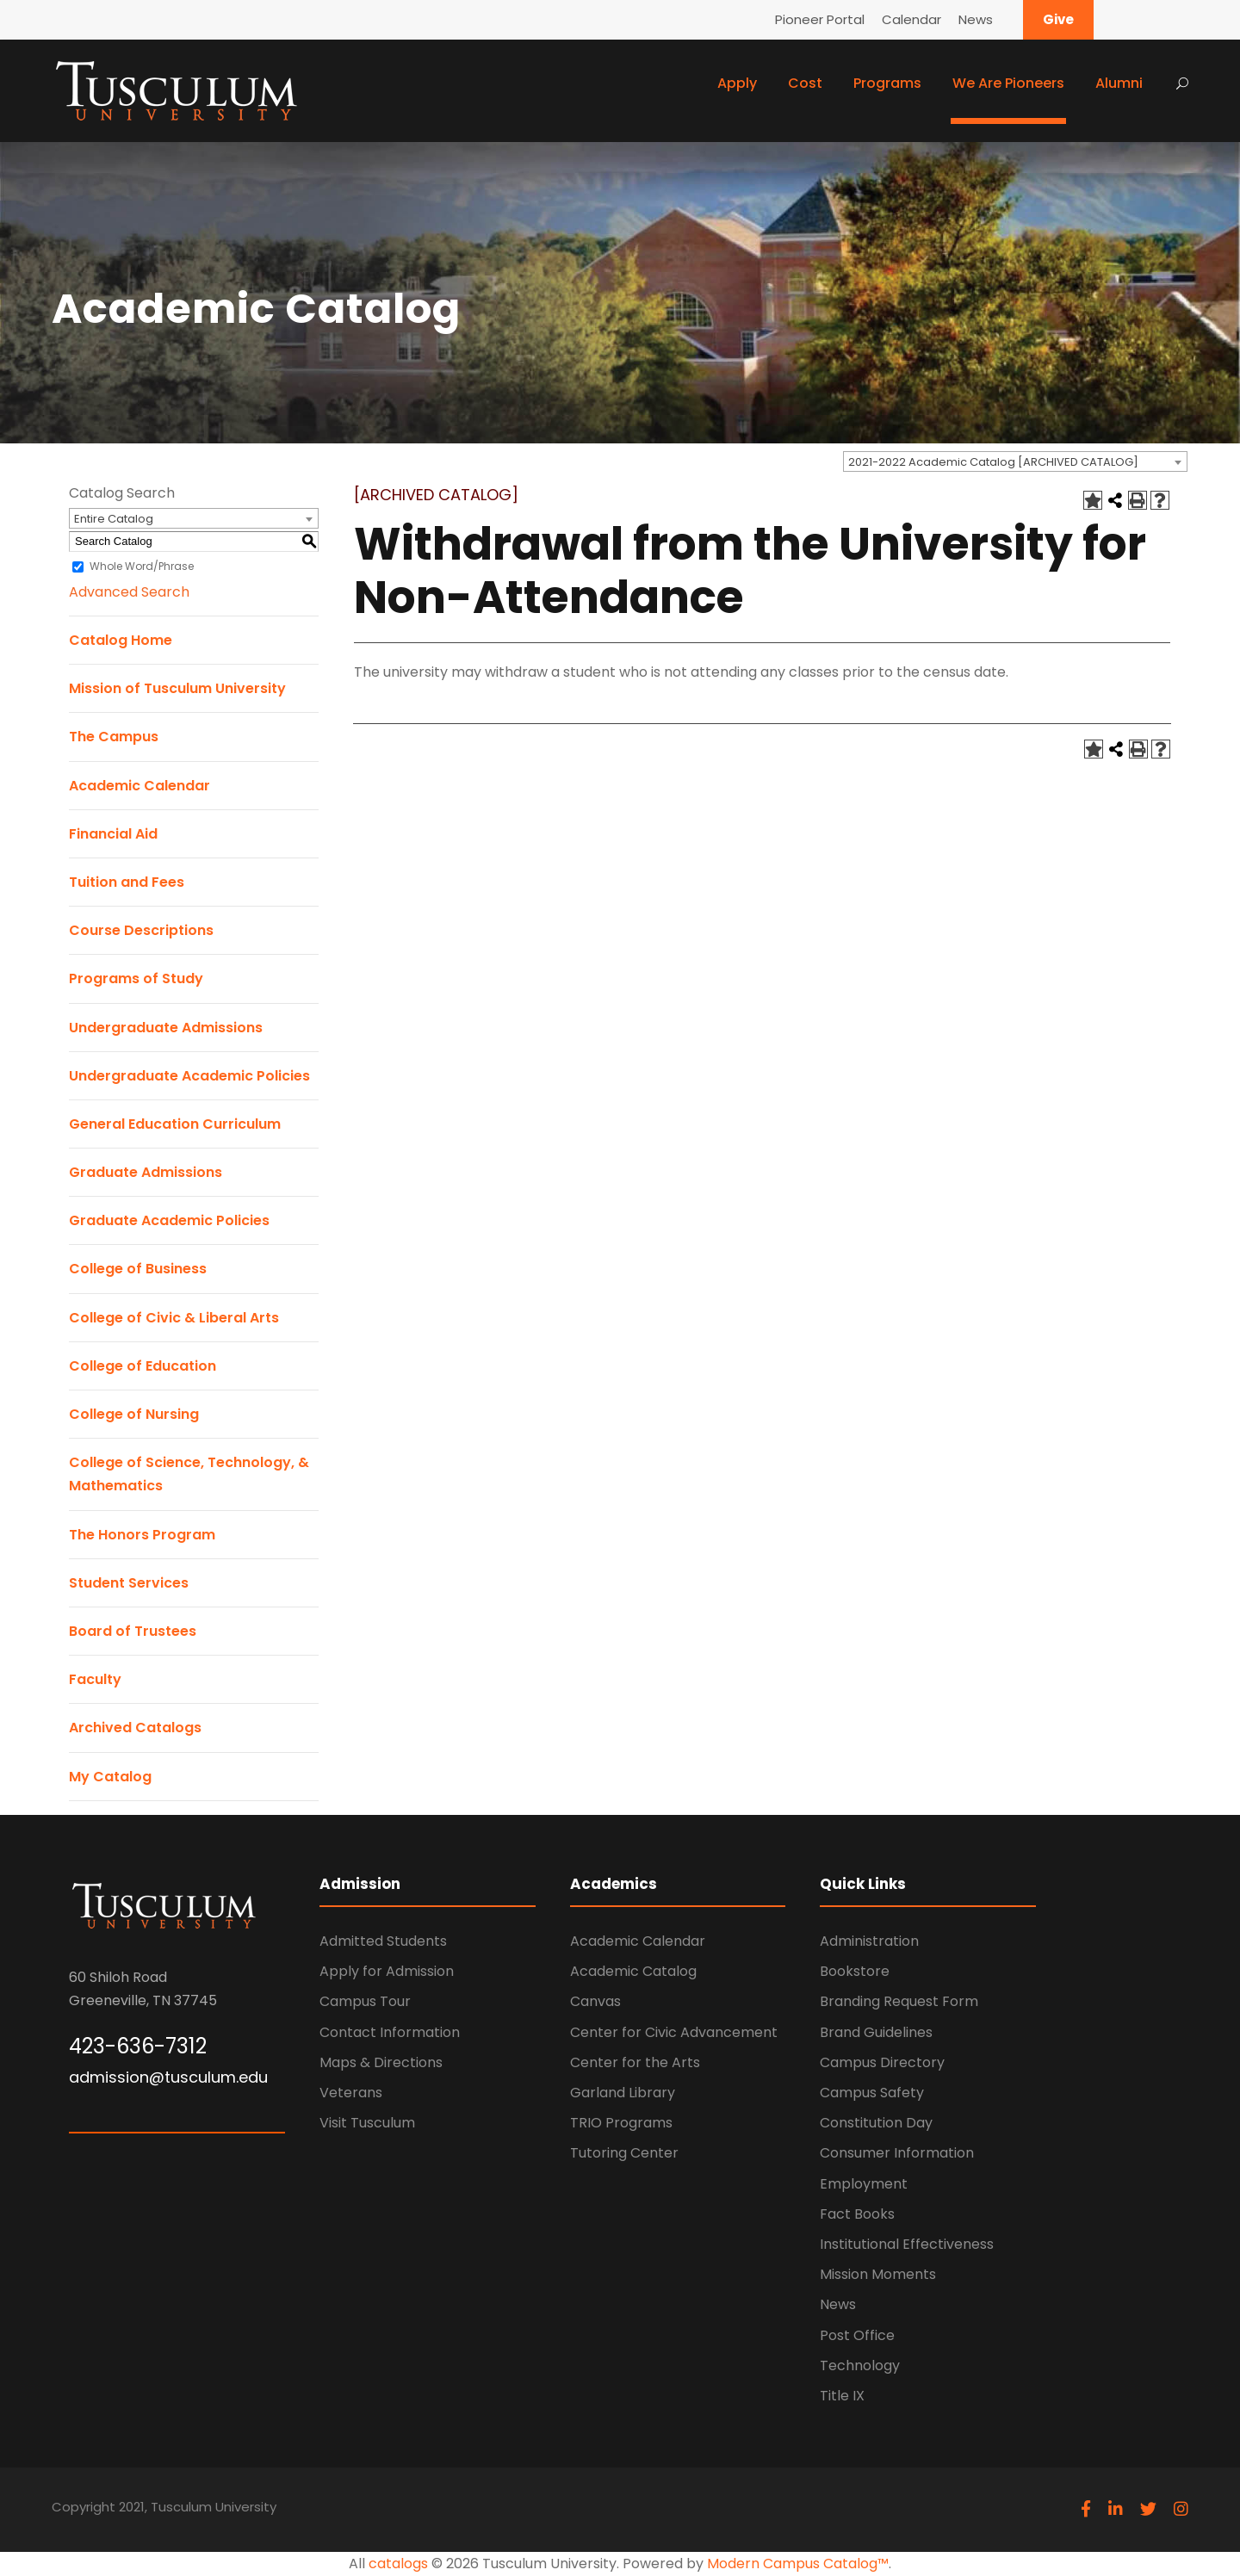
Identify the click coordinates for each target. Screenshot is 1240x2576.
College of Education (142, 1366)
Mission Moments (878, 2274)
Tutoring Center (624, 2153)
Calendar (911, 19)
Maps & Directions (381, 2062)
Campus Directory (882, 2062)
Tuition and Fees (126, 882)
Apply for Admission (386, 1971)
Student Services (129, 1583)
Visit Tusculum (367, 2123)
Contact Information (389, 2032)
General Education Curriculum (175, 1124)
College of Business (138, 1269)
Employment (864, 2184)
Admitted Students (383, 1941)
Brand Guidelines (876, 2032)
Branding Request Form (899, 2001)
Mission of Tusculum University (177, 688)
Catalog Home (120, 640)
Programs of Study (136, 978)
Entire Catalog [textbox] (113, 519)
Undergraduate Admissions (166, 1027)
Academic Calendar (139, 786)
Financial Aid (113, 834)
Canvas (595, 2001)
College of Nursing (134, 1414)
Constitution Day (876, 2123)
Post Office (857, 2335)
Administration (869, 1941)
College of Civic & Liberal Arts (174, 1318)
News (975, 19)
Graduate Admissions (145, 1172)
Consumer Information (897, 2153)
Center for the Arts (635, 2062)
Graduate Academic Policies (169, 1220)
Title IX (842, 2396)
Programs (887, 83)
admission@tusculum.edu (168, 2077)
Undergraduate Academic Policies (189, 1076)
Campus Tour (365, 2001)
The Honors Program (142, 1535)
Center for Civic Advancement (674, 2032)
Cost (805, 83)
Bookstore (855, 1971)
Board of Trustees (132, 1631)
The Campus (113, 736)
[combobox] (1015, 461)
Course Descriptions (141, 930)
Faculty (95, 1679)
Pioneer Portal (820, 19)
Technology (860, 2365)
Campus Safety (872, 2092)
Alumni (1119, 83)
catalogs (398, 2563)
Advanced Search (129, 592)
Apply (737, 83)
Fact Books (857, 2214)
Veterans (350, 2092)
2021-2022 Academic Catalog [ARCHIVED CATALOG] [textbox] (993, 462)
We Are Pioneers (1008, 83)
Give (1058, 19)
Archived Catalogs (135, 1727)
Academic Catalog (633, 1971)
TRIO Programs (621, 2123)
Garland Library (622, 2092)
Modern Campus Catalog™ (798, 2563)
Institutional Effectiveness (907, 2244)
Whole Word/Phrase (142, 566)
